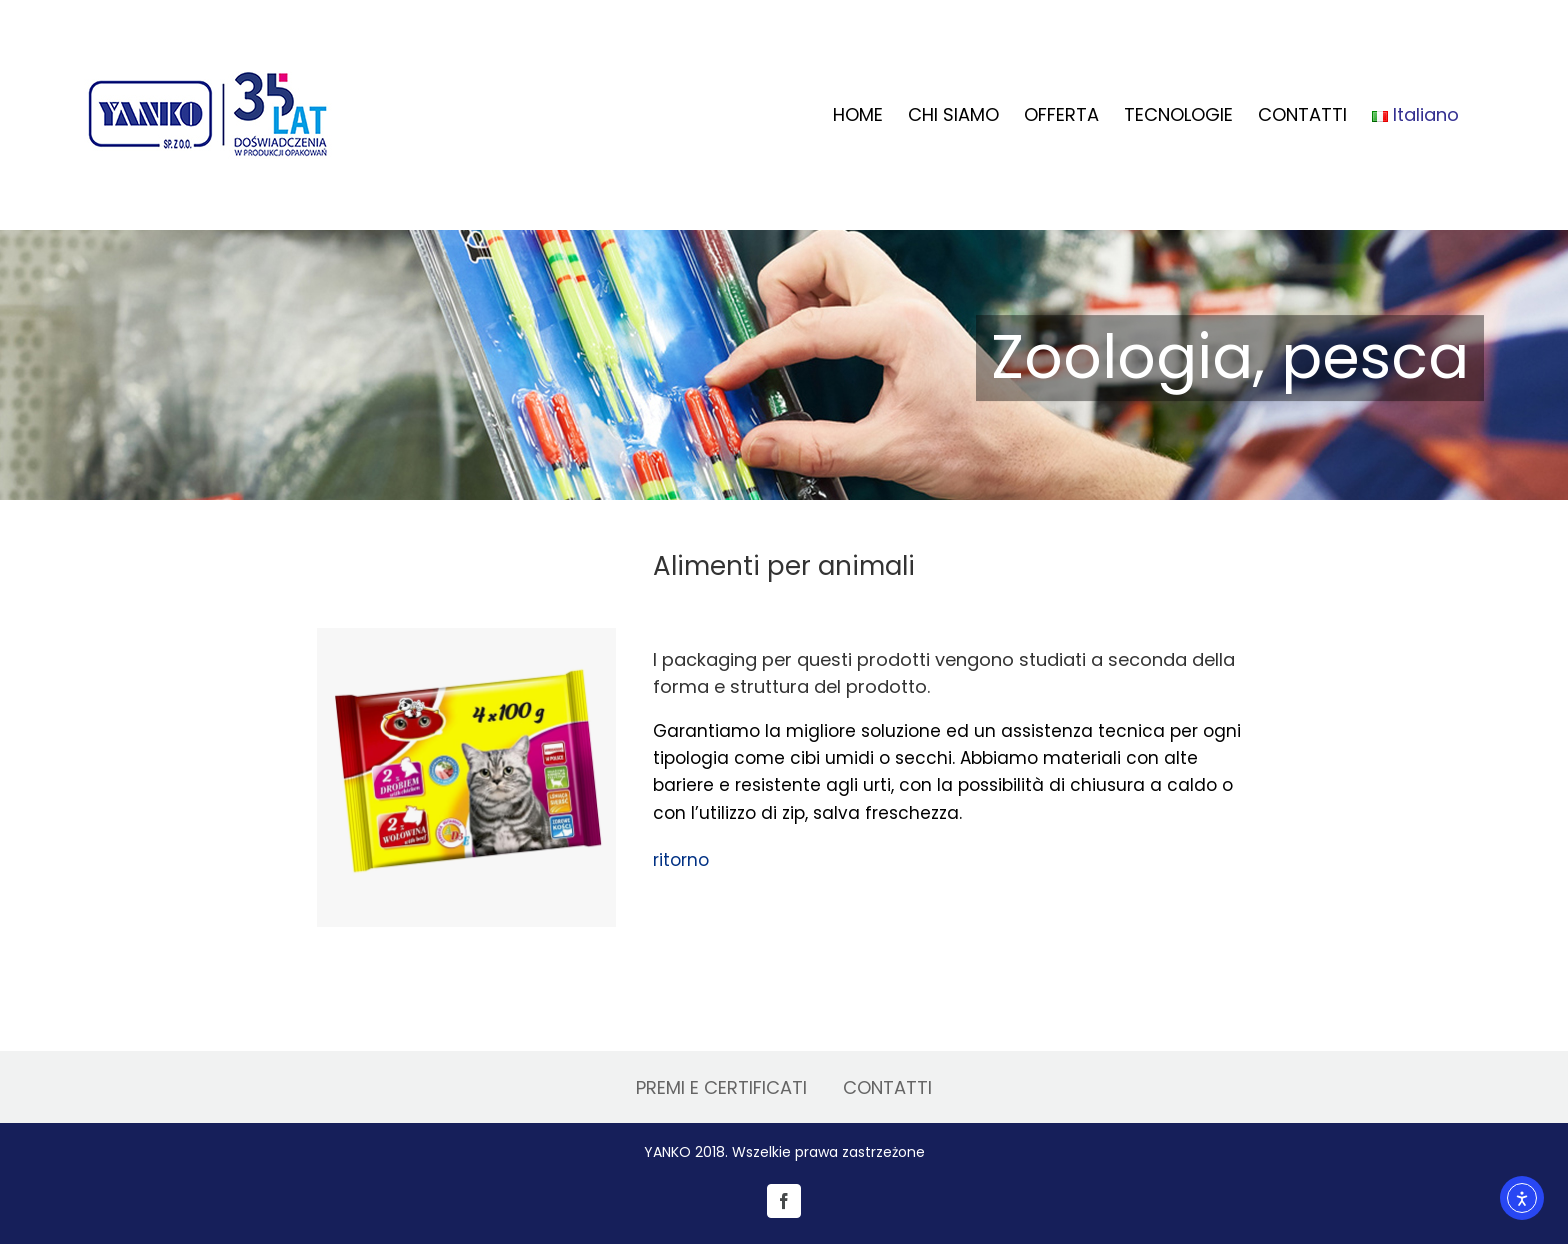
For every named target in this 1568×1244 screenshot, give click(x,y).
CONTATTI (887, 1087)
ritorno (681, 860)
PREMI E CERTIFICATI (721, 1087)
